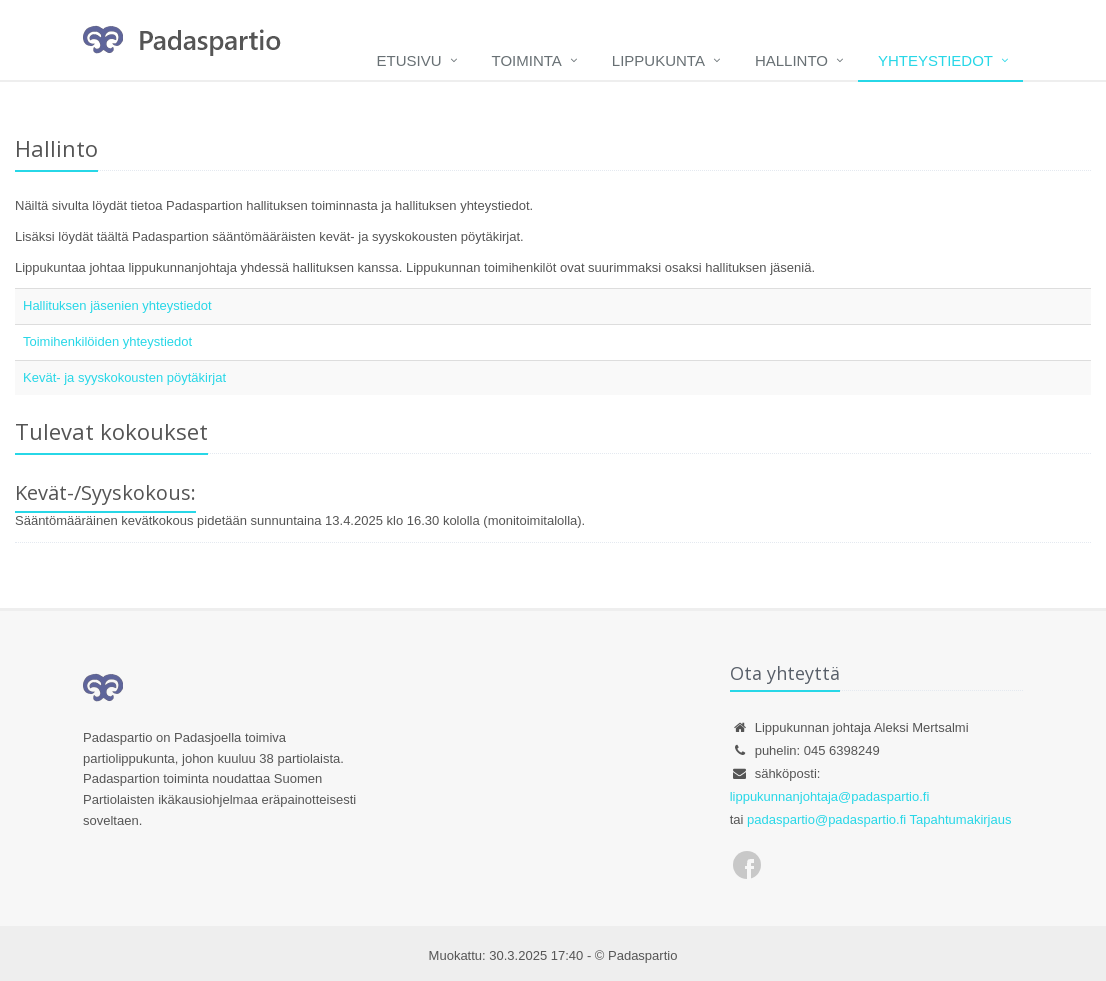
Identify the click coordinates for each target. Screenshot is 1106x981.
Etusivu (409, 60)
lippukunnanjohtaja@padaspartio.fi (830, 796)
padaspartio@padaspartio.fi (826, 819)
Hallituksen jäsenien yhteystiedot (117, 305)
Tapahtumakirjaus (961, 819)
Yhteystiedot (935, 60)
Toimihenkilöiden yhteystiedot (107, 341)
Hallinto (791, 60)
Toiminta (527, 60)
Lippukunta (658, 60)
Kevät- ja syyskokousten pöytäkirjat (124, 377)
